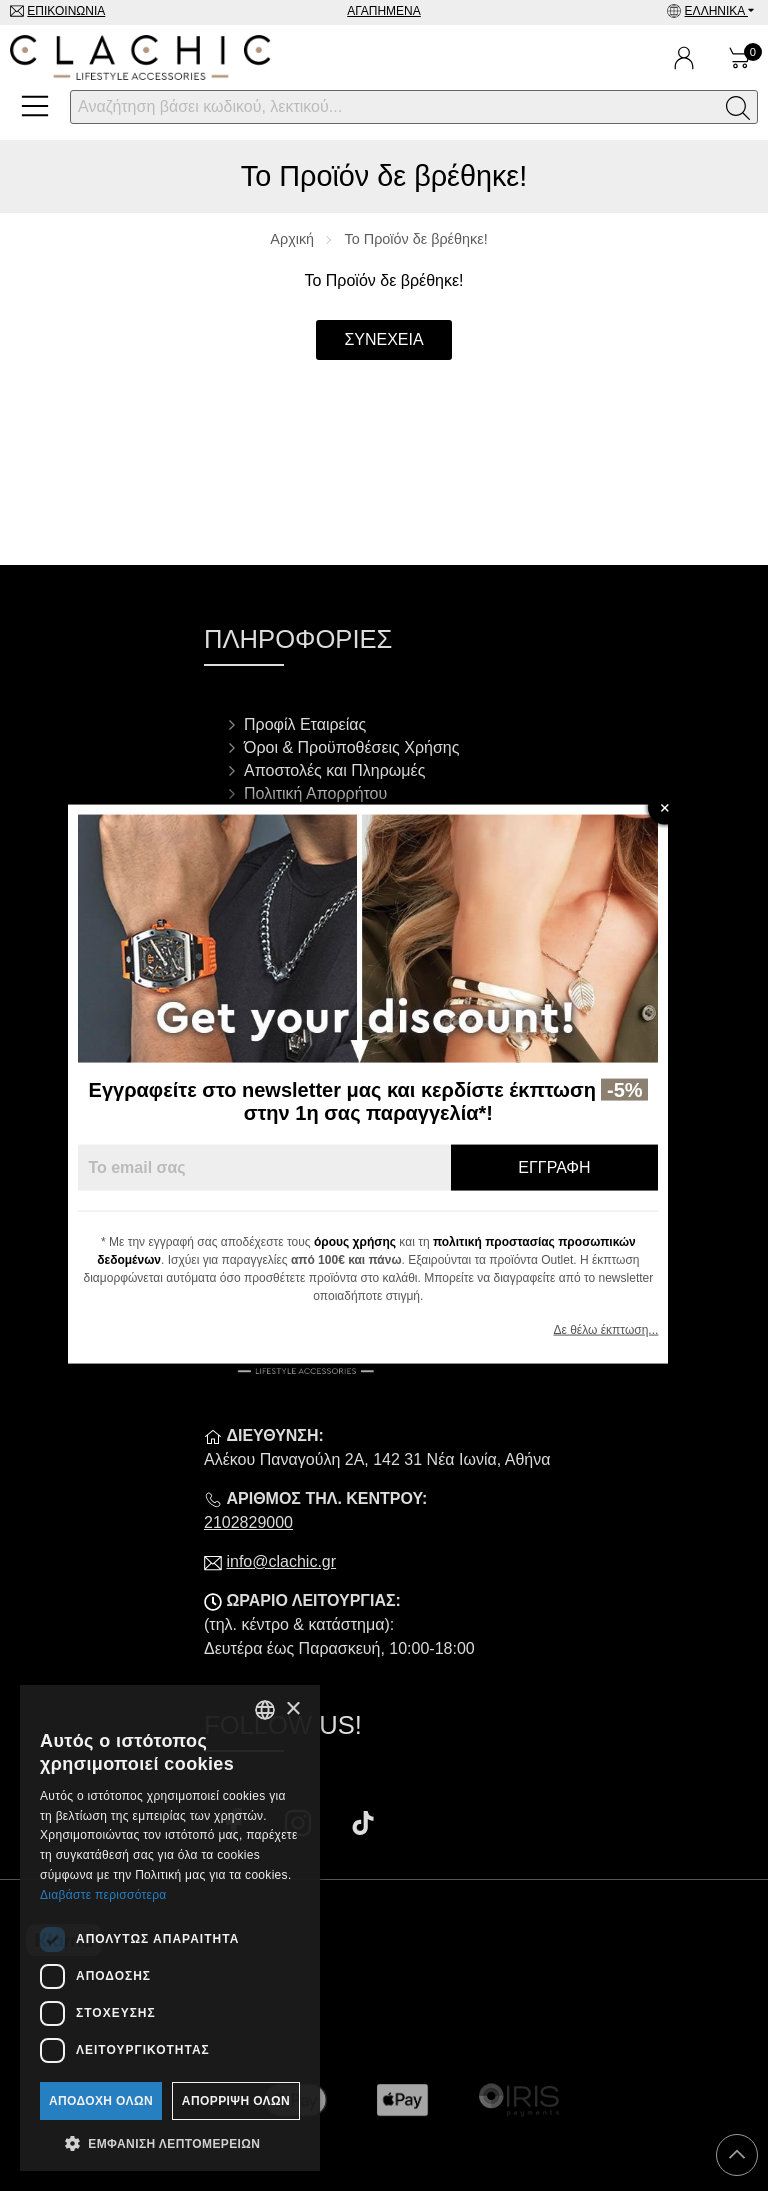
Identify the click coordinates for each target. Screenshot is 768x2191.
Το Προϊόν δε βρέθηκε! (416, 239)
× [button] (292, 1709)
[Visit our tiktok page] (363, 1825)
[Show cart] (740, 58)
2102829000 (248, 1522)
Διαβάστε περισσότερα (103, 1895)
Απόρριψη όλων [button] (236, 2101)
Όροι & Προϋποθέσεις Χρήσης (351, 747)
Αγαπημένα (384, 11)
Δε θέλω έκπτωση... (621, 1330)
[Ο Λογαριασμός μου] (684, 58)
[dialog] (170, 1928)
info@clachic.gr (281, 1561)
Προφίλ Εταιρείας (305, 724)
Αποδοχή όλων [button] (101, 2101)
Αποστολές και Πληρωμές (334, 770)
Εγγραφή (570, 1167)
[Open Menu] (35, 106)
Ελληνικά (716, 11)
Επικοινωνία (66, 11)
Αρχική (292, 239)
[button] (170, 2142)
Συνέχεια (383, 339)
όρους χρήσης (371, 1242)
